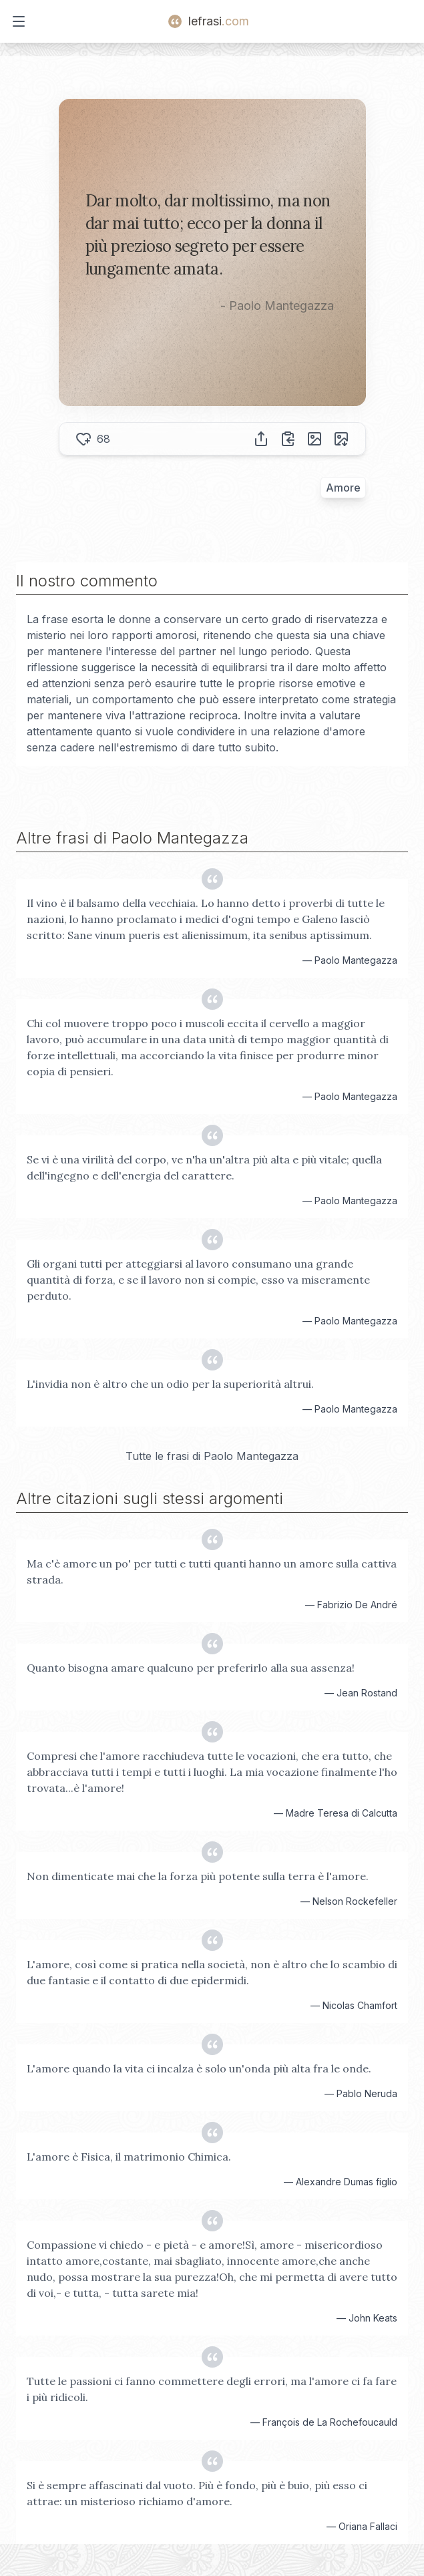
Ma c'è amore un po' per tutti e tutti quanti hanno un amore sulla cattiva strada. (212, 1571)
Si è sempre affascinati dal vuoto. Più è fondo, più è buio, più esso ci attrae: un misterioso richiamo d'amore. (197, 2493)
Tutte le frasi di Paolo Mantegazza (212, 1456)
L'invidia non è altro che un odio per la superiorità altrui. (170, 1384)
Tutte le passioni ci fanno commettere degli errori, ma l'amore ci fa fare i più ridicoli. (212, 2389)
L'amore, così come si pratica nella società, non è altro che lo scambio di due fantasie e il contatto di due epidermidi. (212, 1972)
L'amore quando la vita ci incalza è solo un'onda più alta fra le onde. (199, 2068)
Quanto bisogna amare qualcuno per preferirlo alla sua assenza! (191, 1667)
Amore (343, 487)
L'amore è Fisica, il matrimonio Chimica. (129, 2156)
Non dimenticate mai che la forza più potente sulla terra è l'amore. (198, 1876)
